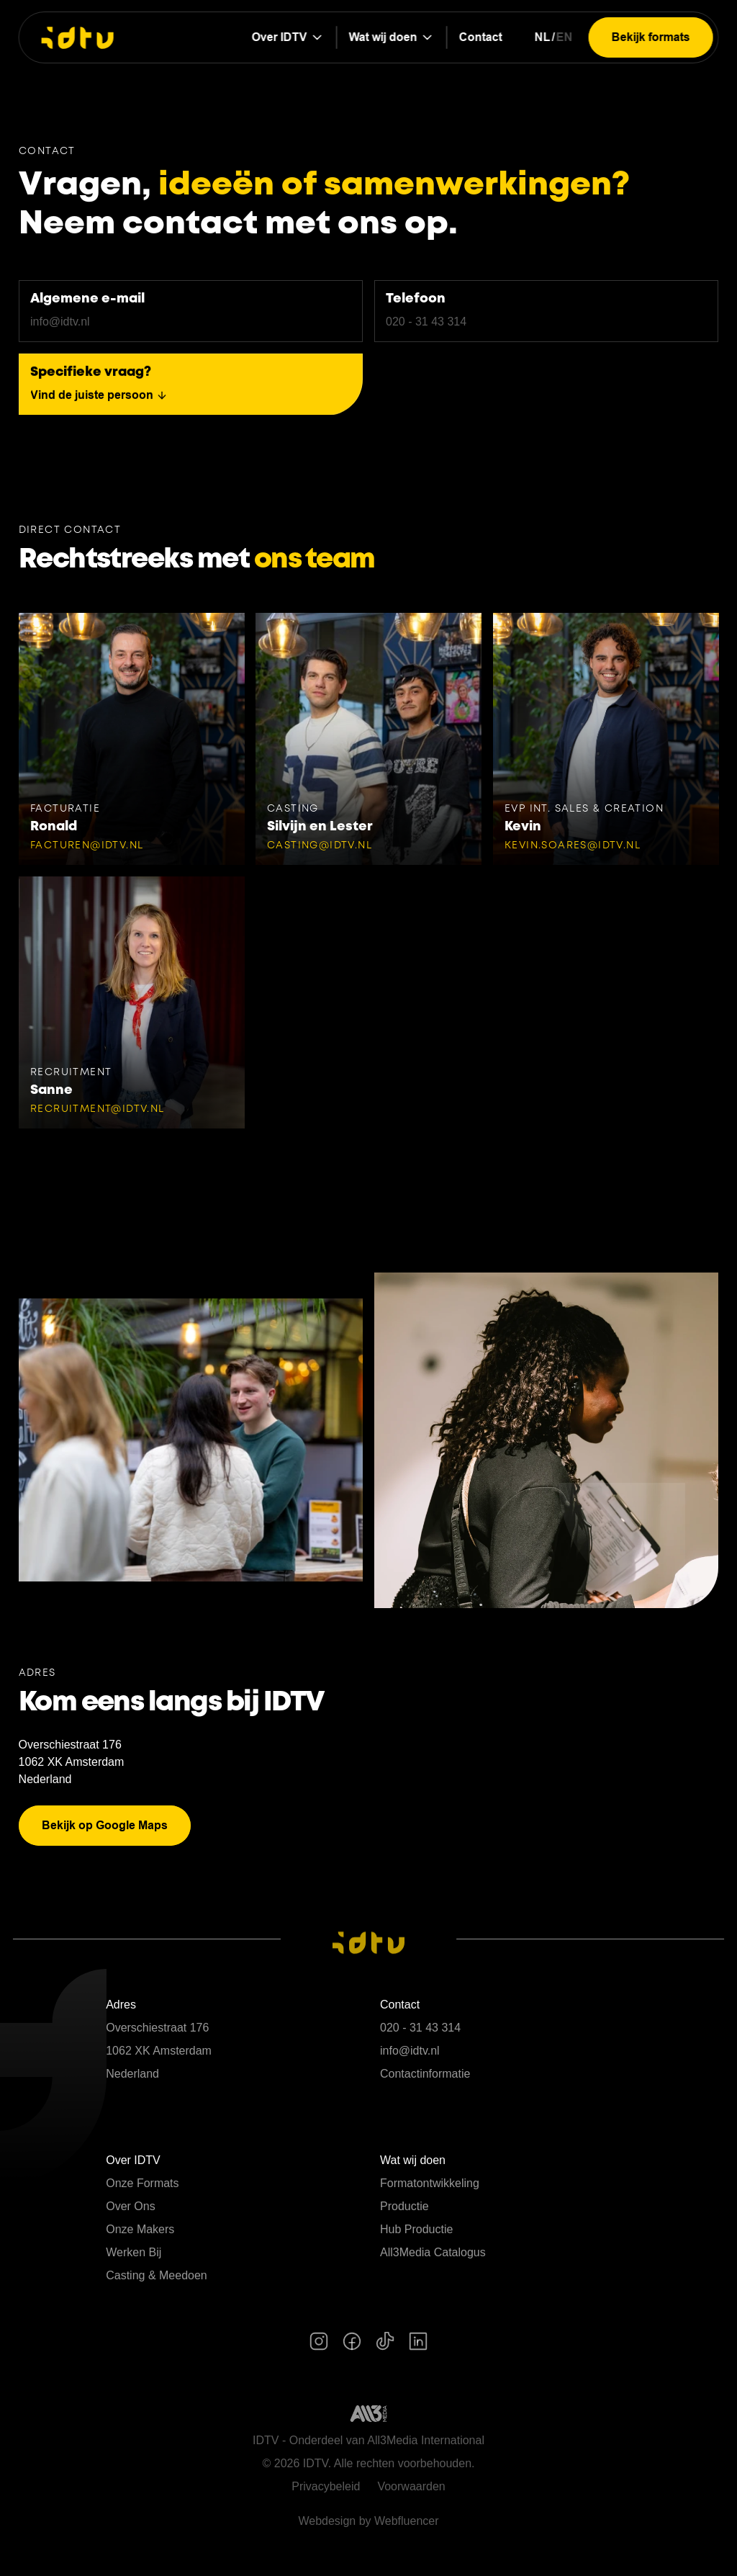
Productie (404, 2206)
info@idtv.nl (410, 2051)
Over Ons (130, 2206)
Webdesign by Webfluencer (368, 2521)
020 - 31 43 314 (420, 2027)
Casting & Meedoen (156, 2275)
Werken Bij (133, 2252)
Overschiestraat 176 (70, 1744)
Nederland (45, 1779)
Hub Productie (416, 2229)
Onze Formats (142, 2183)
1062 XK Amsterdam (72, 1762)
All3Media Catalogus (433, 2252)
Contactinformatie (425, 2074)
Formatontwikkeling (429, 2183)
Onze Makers (140, 2229)
